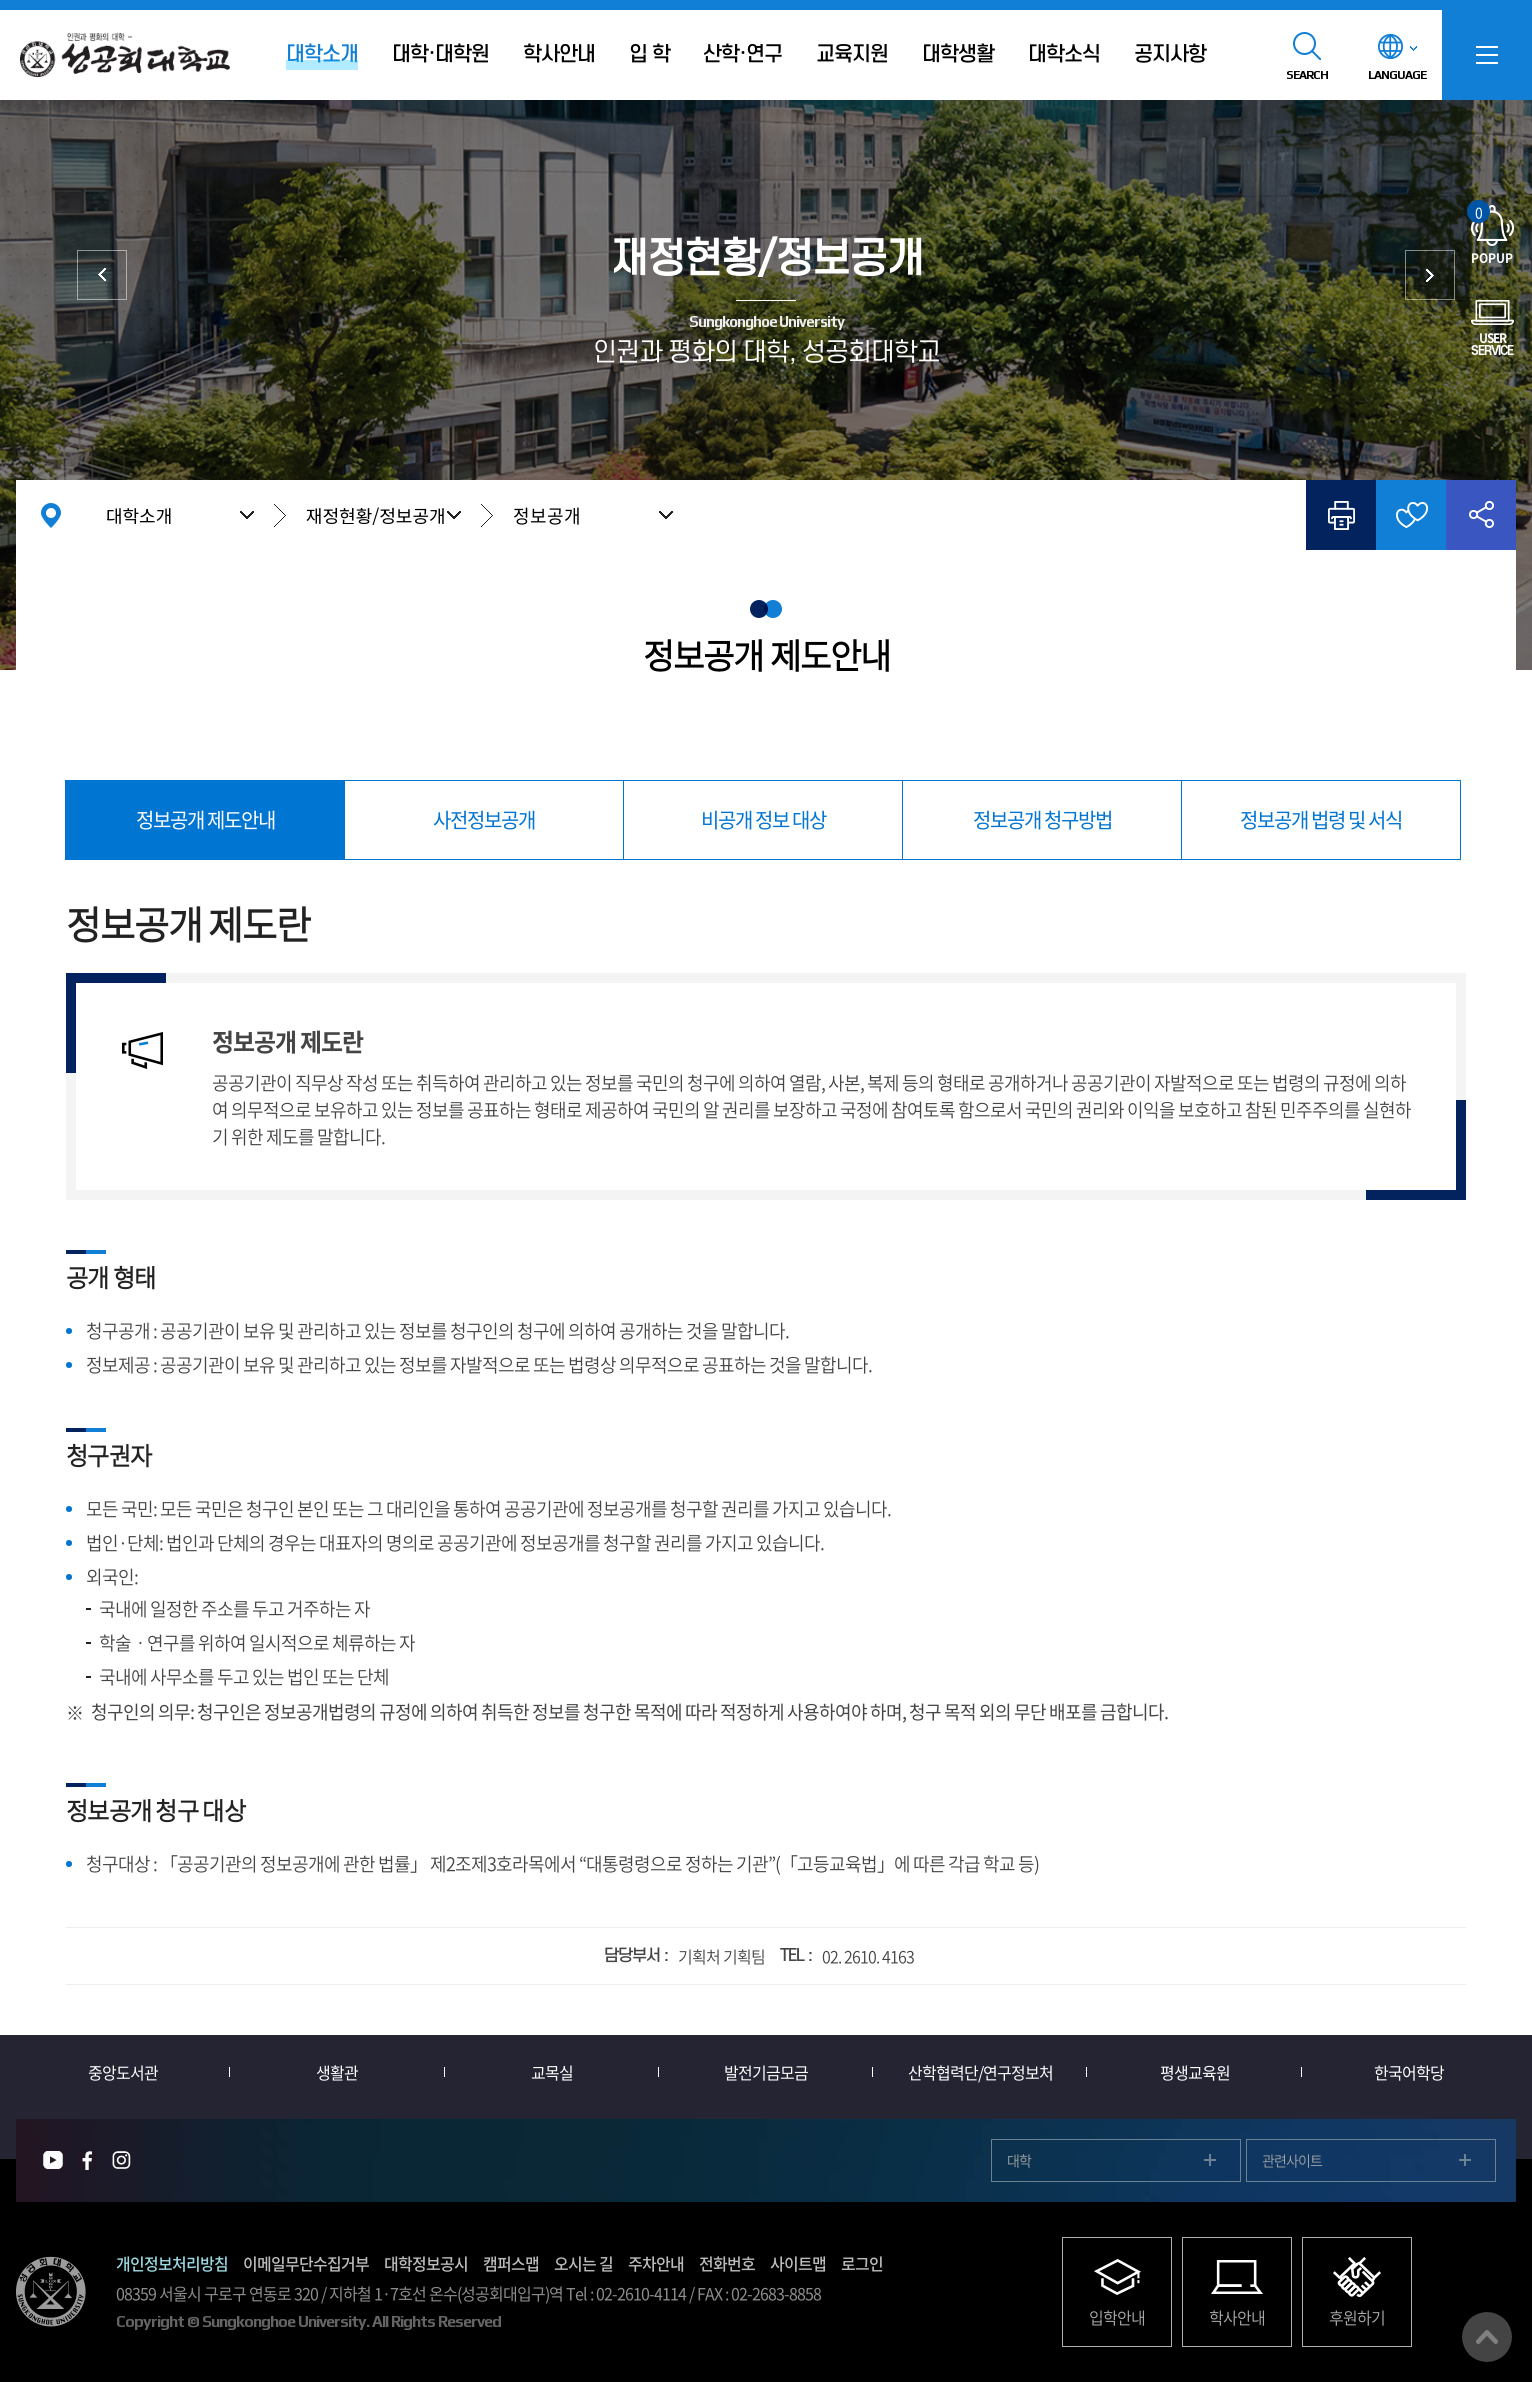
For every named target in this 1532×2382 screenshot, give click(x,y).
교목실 (552, 2072)
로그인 (862, 2263)
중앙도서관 (123, 2072)
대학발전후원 (1430, 275)
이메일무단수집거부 (306, 2263)
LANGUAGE (1397, 75)
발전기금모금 (766, 2072)
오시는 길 (583, 2263)
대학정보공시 (426, 2263)
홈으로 (51, 515)
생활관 (337, 2072)
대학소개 (139, 515)
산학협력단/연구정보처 (980, 2072)
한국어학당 (1409, 2072)
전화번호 (727, 2263)
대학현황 (102, 275)
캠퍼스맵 (511, 2263)
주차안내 (656, 2263)
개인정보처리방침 (172, 2263)
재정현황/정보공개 (376, 515)
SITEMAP (1487, 55)
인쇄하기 (1341, 515)
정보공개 (547, 515)
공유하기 (1481, 515)
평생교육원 (1195, 2072)
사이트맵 (798, 2263)
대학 (1019, 2160)
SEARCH (1307, 75)
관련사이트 (1292, 2160)
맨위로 (1487, 2337)
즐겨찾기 (1411, 515)
